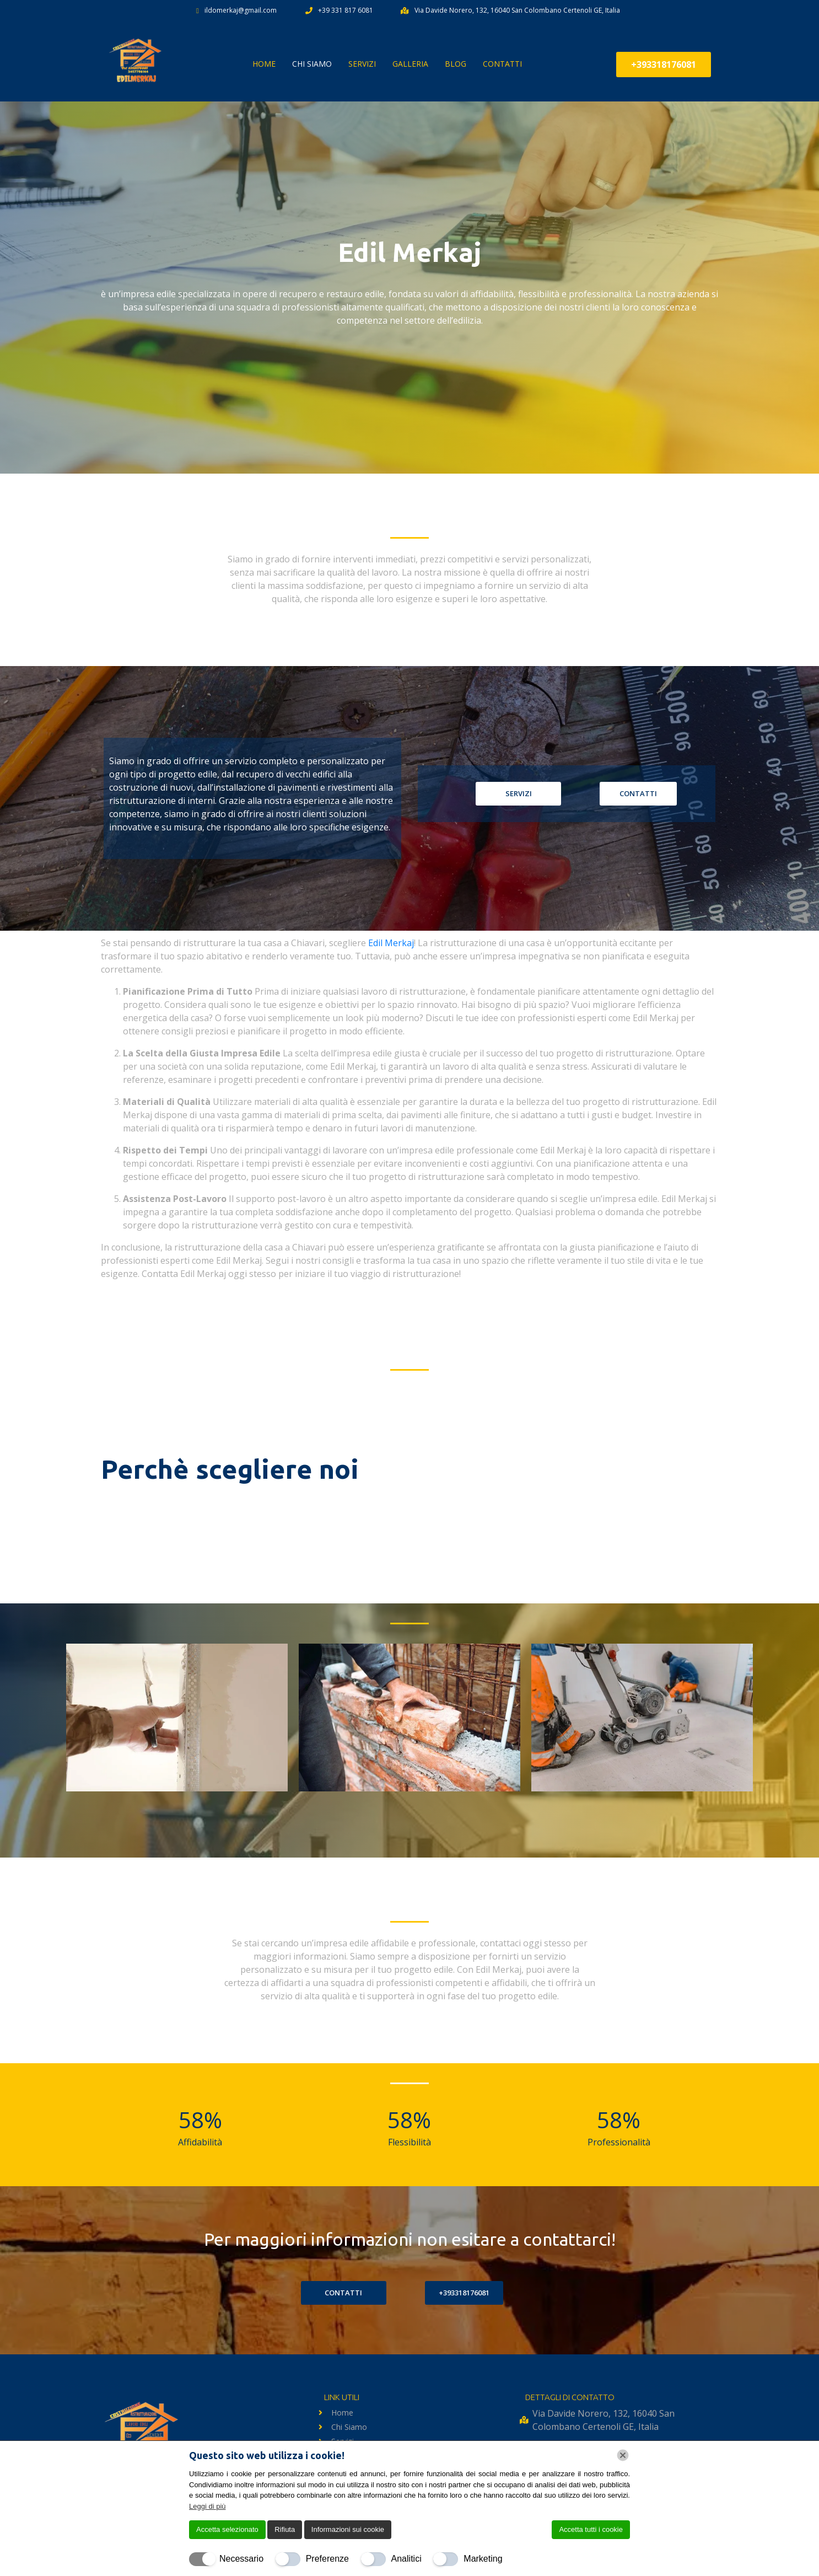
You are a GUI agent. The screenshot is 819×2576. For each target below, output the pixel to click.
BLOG (455, 63)
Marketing (483, 2558)
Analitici (406, 2558)
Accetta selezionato (227, 2529)
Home (264, 63)
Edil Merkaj (391, 943)
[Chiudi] (623, 2455)
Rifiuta (284, 2529)
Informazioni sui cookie (347, 2529)
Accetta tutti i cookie (591, 2529)
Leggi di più (207, 2506)
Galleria (410, 63)
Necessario (241, 2558)
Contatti (502, 63)
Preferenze (327, 2558)
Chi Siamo (312, 63)
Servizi (362, 63)
